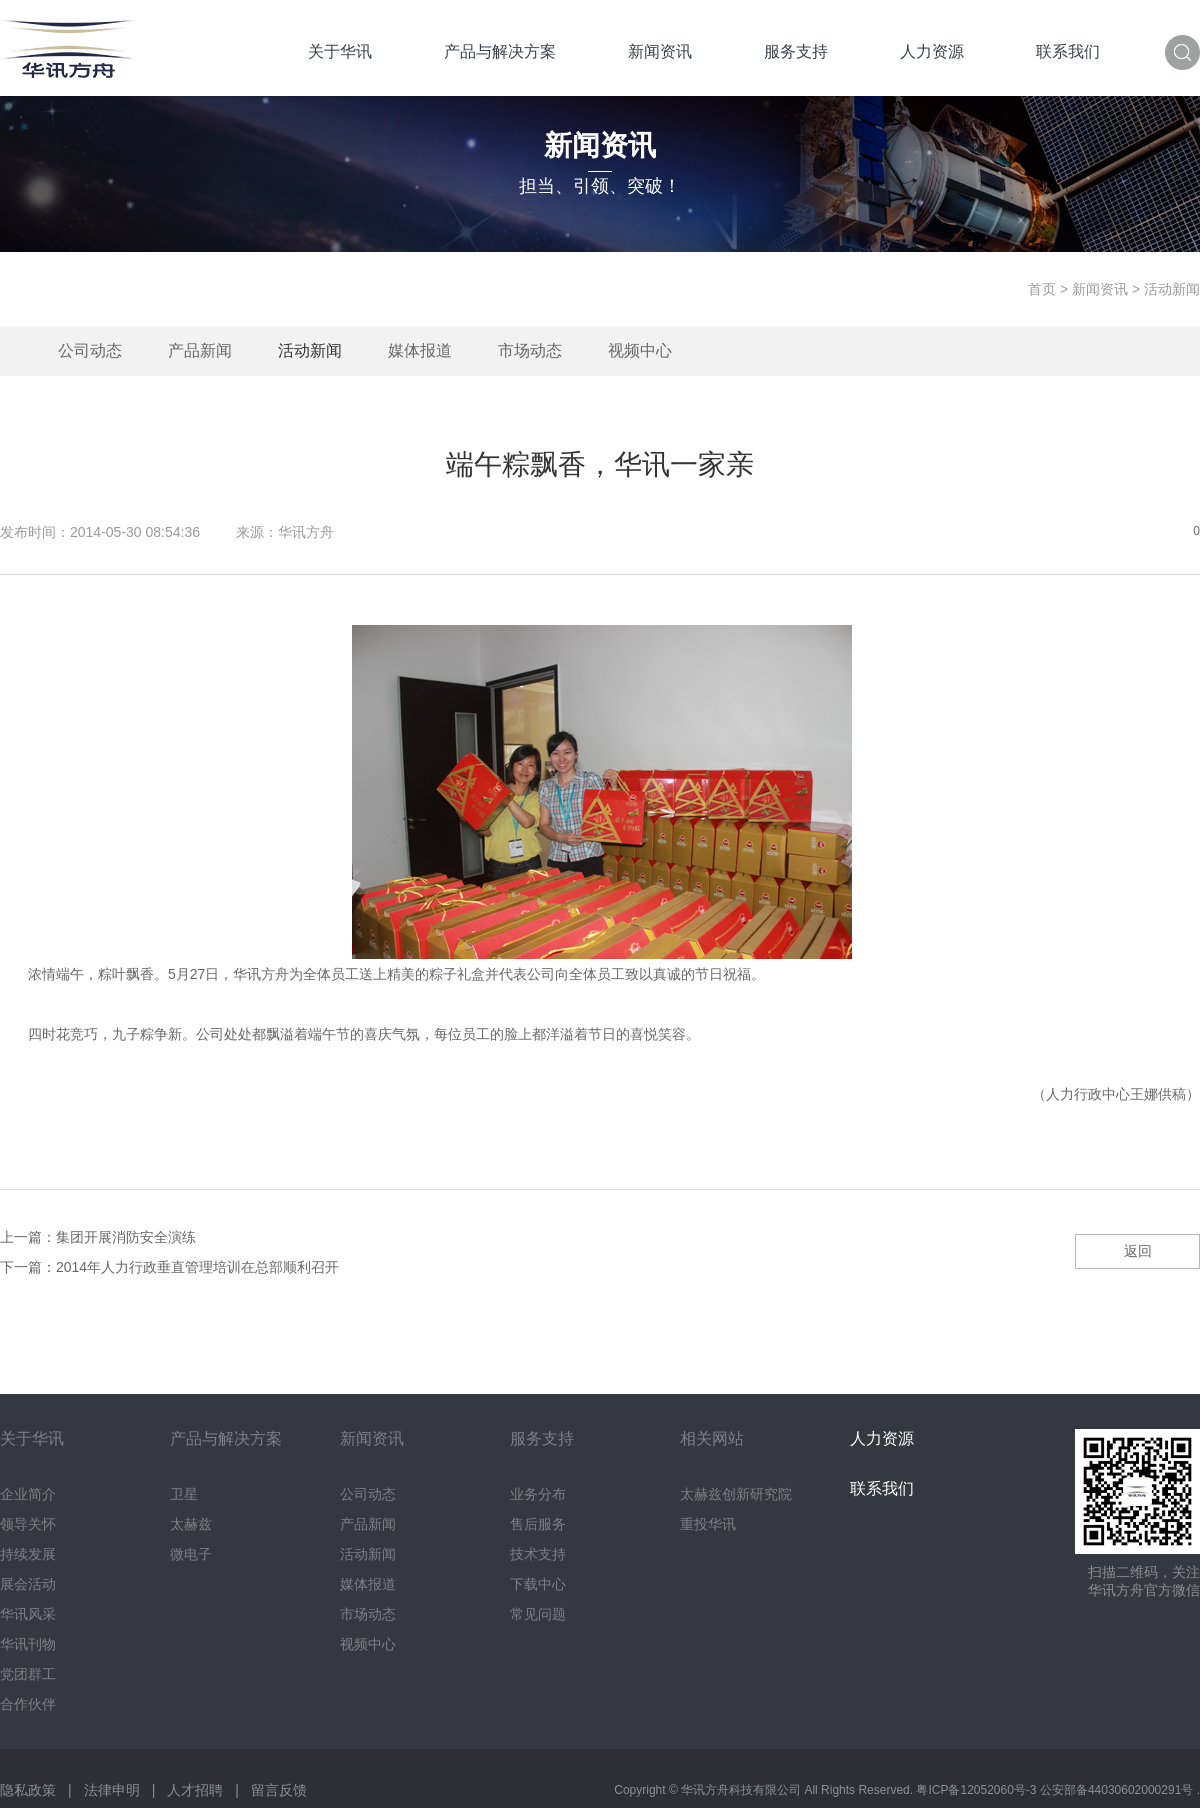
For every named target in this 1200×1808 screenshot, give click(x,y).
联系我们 (1068, 51)
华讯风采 (28, 1614)
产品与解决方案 (500, 51)
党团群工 (28, 1674)
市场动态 (530, 350)
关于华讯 (340, 51)
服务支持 (796, 51)
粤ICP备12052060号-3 (977, 1790)
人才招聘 (195, 1790)
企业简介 (28, 1494)
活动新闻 (310, 350)
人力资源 (932, 51)
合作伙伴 (28, 1704)
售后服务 (538, 1524)
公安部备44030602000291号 (1118, 1790)
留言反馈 (279, 1790)
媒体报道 (420, 350)
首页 (1042, 289)
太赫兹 (191, 1524)
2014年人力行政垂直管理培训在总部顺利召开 (197, 1267)
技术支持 (538, 1554)
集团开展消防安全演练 (126, 1237)
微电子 (191, 1554)
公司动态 (90, 350)
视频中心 (640, 350)
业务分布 (538, 1494)
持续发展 (28, 1554)
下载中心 (538, 1584)
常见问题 (538, 1614)
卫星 (184, 1494)
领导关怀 (28, 1524)
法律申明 (112, 1790)
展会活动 (28, 1584)
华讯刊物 (28, 1644)
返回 (1138, 1251)
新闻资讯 (660, 51)
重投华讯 (708, 1524)
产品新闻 (200, 350)
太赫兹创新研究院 (736, 1494)
